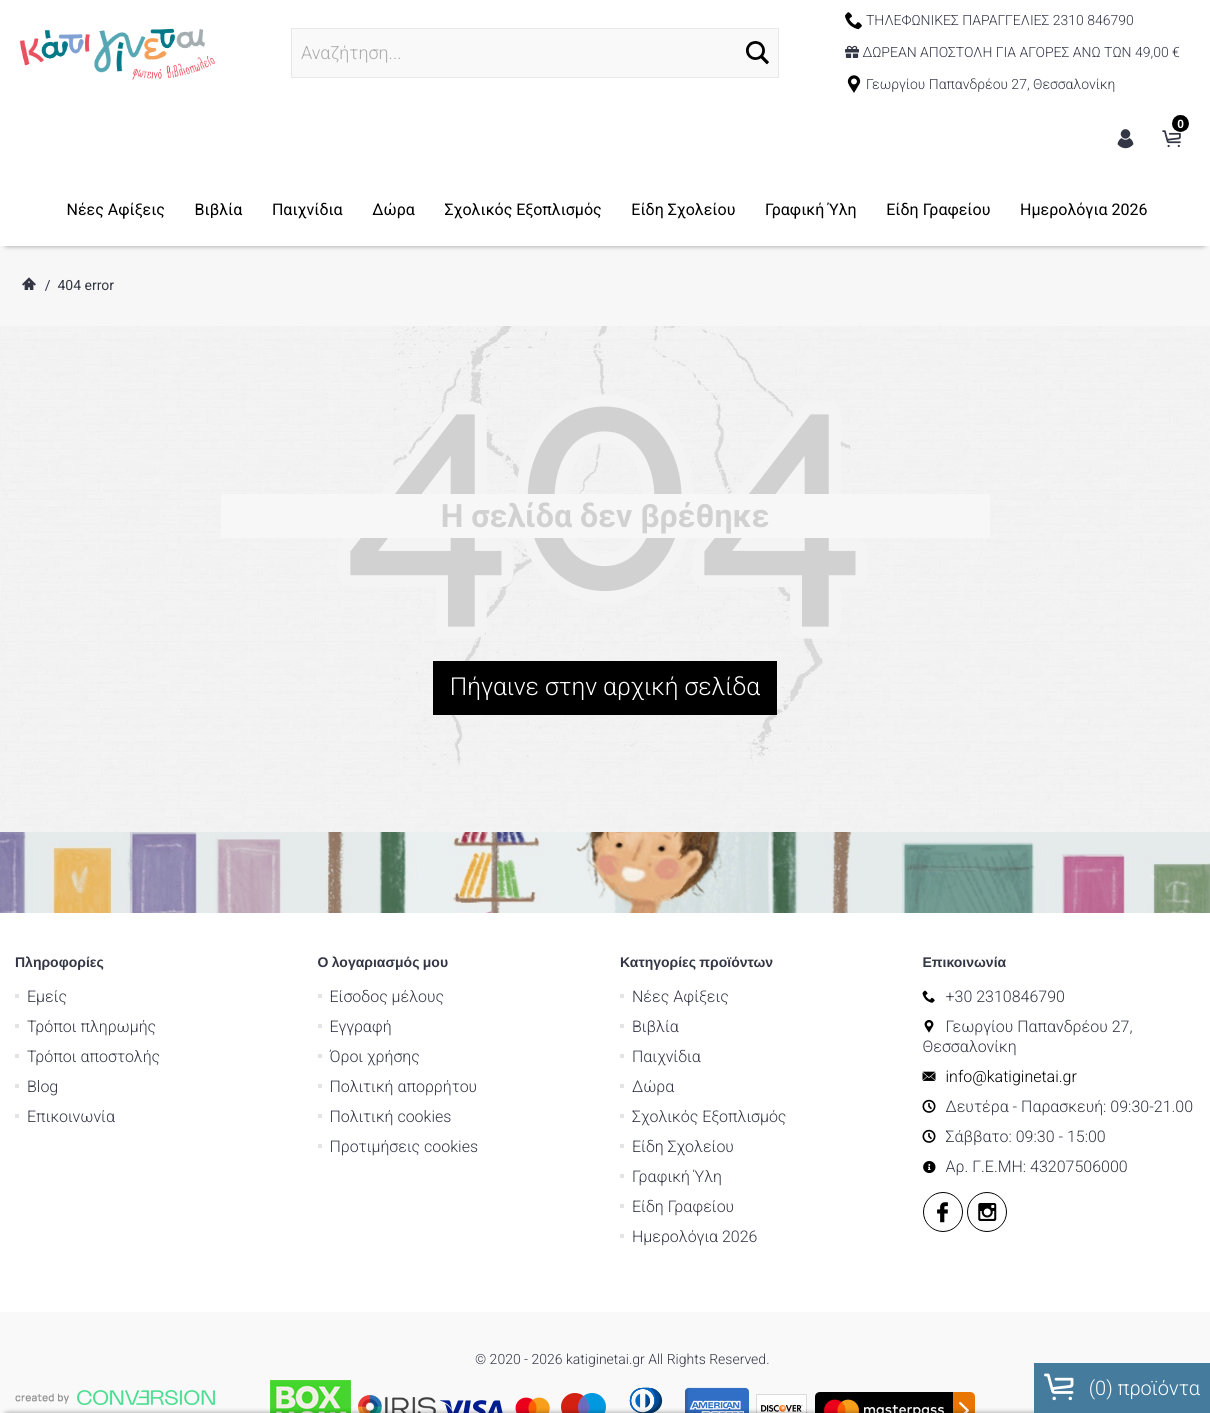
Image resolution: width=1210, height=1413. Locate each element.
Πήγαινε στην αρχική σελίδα (605, 687)
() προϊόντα (1122, 1387)
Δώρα (393, 209)
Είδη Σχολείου (683, 209)
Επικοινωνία (71, 1016)
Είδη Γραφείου (938, 209)
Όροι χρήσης (375, 956)
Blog (42, 986)
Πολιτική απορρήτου (404, 986)
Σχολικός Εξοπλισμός (522, 209)
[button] (757, 52)
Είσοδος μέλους (387, 896)
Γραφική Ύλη (811, 209)
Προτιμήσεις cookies (404, 1046)
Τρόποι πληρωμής (91, 926)
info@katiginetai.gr (1011, 976)
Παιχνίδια (307, 209)
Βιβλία (219, 209)
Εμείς (47, 896)
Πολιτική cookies (391, 1016)
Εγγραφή (361, 926)
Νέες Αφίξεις (116, 209)
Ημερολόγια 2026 (1083, 209)
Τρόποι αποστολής (93, 956)
